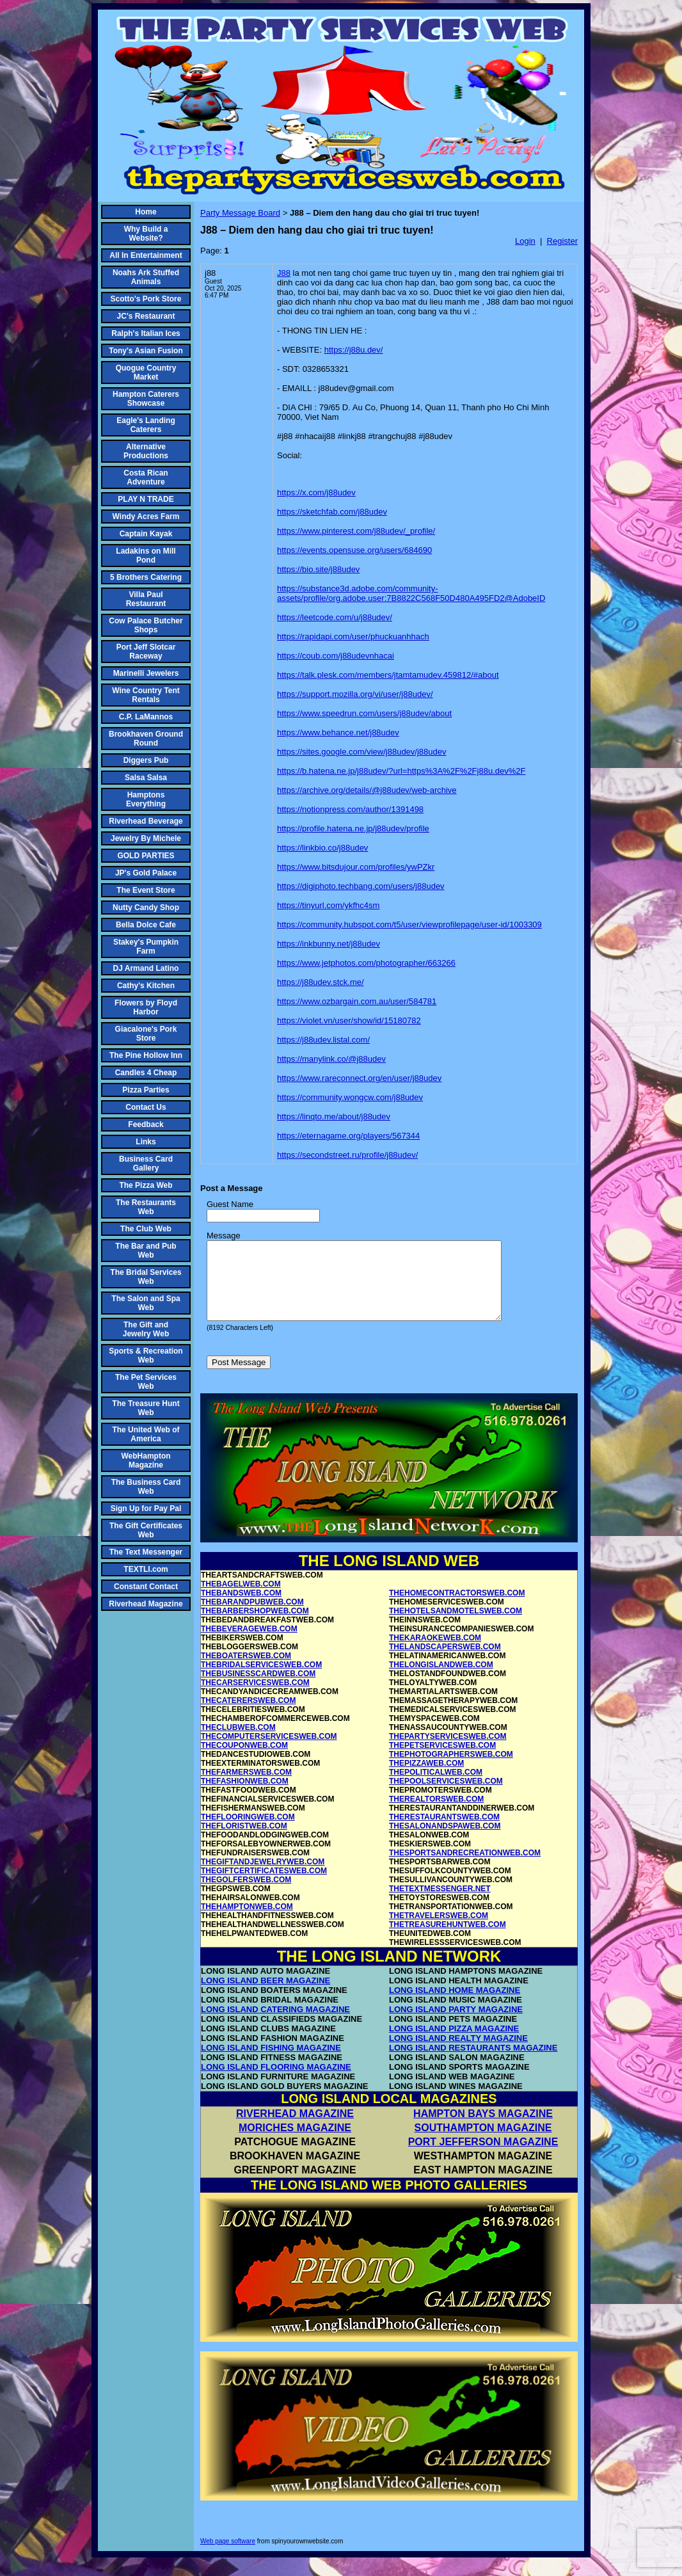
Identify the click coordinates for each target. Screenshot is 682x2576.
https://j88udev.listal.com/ (323, 1039)
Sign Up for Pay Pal (146, 1508)
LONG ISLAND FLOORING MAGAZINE (276, 2082)
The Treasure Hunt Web (145, 1408)
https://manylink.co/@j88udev (331, 1059)
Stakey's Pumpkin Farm (145, 947)
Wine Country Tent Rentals (146, 695)
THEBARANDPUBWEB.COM (252, 1617)
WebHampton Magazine (145, 1460)
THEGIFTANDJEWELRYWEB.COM (262, 1877)
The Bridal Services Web (145, 1277)
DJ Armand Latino (146, 968)
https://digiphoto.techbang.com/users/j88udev (361, 886)
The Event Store (145, 890)
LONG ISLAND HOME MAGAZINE (454, 2005)
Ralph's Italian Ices (145, 333)
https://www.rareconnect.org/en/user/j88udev (359, 1078)
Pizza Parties (145, 1089)
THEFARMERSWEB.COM (246, 1787)
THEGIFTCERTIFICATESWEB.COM (264, 1886)
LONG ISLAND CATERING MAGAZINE (275, 2024)
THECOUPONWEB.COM (244, 1760)
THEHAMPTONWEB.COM (247, 1921)
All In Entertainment (145, 255)
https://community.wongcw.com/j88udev (350, 1097)
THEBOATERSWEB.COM (246, 1671)
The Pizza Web (145, 1185)
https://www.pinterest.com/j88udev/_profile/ (356, 531)
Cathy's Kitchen (146, 985)
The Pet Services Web (146, 1382)
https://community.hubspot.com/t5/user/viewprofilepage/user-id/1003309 (409, 924)
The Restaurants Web (146, 1207)
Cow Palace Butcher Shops (145, 625)
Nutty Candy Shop (146, 907)
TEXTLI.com (145, 1569)
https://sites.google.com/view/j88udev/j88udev (362, 751)
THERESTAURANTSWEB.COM (444, 1832)
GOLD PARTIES (145, 855)
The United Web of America (145, 1434)
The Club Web (145, 1228)
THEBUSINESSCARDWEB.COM (258, 1688)
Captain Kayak (146, 533)
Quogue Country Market (146, 372)
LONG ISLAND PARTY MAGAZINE (456, 2024)
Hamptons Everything (146, 799)
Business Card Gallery (146, 1163)
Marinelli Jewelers (146, 673)
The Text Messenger (145, 1552)
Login (525, 241)
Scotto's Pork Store (146, 298)
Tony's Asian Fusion (146, 350)
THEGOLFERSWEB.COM (246, 1895)
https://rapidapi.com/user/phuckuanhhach (353, 636)
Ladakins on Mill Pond (145, 555)
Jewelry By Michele (146, 838)
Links (145, 1141)
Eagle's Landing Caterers (145, 425)
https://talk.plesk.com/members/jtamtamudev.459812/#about (388, 675)
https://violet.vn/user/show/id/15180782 (349, 1020)
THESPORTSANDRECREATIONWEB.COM (465, 1868)
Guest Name (230, 1204)
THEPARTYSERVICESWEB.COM (448, 1751)
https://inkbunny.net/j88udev (328, 943)
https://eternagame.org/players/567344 (348, 1135)
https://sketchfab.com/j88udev (332, 511)
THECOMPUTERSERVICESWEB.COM (269, 1751)
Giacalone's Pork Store (146, 1034)
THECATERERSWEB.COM (248, 1715)
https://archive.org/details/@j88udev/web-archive (367, 790)
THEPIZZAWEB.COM (426, 1778)
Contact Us (145, 1107)
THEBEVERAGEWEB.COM (249, 1644)
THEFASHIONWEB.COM (245, 1796)
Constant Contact (146, 1586)
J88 (283, 273)
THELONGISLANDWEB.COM (441, 1680)
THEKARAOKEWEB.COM (435, 1653)
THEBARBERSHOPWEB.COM (255, 1626)
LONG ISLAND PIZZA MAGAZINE (454, 2044)
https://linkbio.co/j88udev (322, 847)
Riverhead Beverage (145, 821)
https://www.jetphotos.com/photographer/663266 (366, 963)
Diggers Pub (146, 760)
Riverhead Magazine (145, 1603)
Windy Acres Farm (146, 516)
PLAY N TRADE (145, 499)
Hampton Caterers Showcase (146, 399)
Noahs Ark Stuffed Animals (146, 277)
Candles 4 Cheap (146, 1072)
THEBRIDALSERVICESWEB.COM (261, 1680)
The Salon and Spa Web (145, 1303)
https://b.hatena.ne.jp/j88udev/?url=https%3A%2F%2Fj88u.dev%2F (401, 771)
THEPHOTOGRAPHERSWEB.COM (451, 1769)
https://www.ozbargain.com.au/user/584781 (356, 1001)
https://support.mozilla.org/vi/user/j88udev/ (355, 694)
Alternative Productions (145, 451)
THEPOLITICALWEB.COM (435, 1787)
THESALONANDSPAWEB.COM (444, 1841)
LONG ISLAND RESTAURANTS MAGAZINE (473, 2063)
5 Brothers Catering (146, 577)
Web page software (227, 2556)
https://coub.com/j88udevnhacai (335, 655)
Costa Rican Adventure (145, 477)
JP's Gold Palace (146, 872)
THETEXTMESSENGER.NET (440, 1904)
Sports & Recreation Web (145, 1355)
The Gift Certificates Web (145, 1530)
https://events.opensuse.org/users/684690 (354, 550)
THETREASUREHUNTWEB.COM (447, 1939)
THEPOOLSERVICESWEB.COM (446, 1796)
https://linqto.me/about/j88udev (333, 1116)
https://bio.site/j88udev (318, 569)
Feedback (145, 1124)
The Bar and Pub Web (145, 1251)
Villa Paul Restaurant (146, 599)
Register (562, 241)
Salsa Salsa (146, 777)
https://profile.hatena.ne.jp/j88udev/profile (353, 828)
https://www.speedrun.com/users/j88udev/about (364, 713)
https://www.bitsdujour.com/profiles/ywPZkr (355, 867)
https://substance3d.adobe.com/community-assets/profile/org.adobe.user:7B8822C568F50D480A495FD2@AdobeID (411, 593)
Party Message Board (240, 213)
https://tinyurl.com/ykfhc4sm (328, 905)
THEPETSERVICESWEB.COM (442, 1760)
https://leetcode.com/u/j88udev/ (334, 617)
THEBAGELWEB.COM (241, 1599)
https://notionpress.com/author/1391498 (350, 809)
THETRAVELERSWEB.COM (438, 1930)
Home (145, 211)
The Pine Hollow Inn (145, 1055)
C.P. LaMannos (146, 716)
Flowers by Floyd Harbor (146, 1007)
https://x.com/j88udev (316, 492)
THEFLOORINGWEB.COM (248, 1832)
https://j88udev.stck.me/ (320, 982)
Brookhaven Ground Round (146, 739)
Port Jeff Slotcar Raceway (146, 651)
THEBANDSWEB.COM (241, 1608)
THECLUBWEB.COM (238, 1742)
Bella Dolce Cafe (146, 924)
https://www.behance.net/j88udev (338, 732)
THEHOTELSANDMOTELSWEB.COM (455, 1626)
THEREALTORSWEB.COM (436, 1814)
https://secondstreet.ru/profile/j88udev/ (347, 1155)
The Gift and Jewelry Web (146, 1329)
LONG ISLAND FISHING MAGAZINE (271, 2063)
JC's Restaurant (146, 316)
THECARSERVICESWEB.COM (255, 1697)
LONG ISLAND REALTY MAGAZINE (458, 2053)
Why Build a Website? (146, 234)
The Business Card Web (146, 1487)
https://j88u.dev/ (353, 350)
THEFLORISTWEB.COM (244, 1841)
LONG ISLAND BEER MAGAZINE (265, 1996)
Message (224, 1235)
